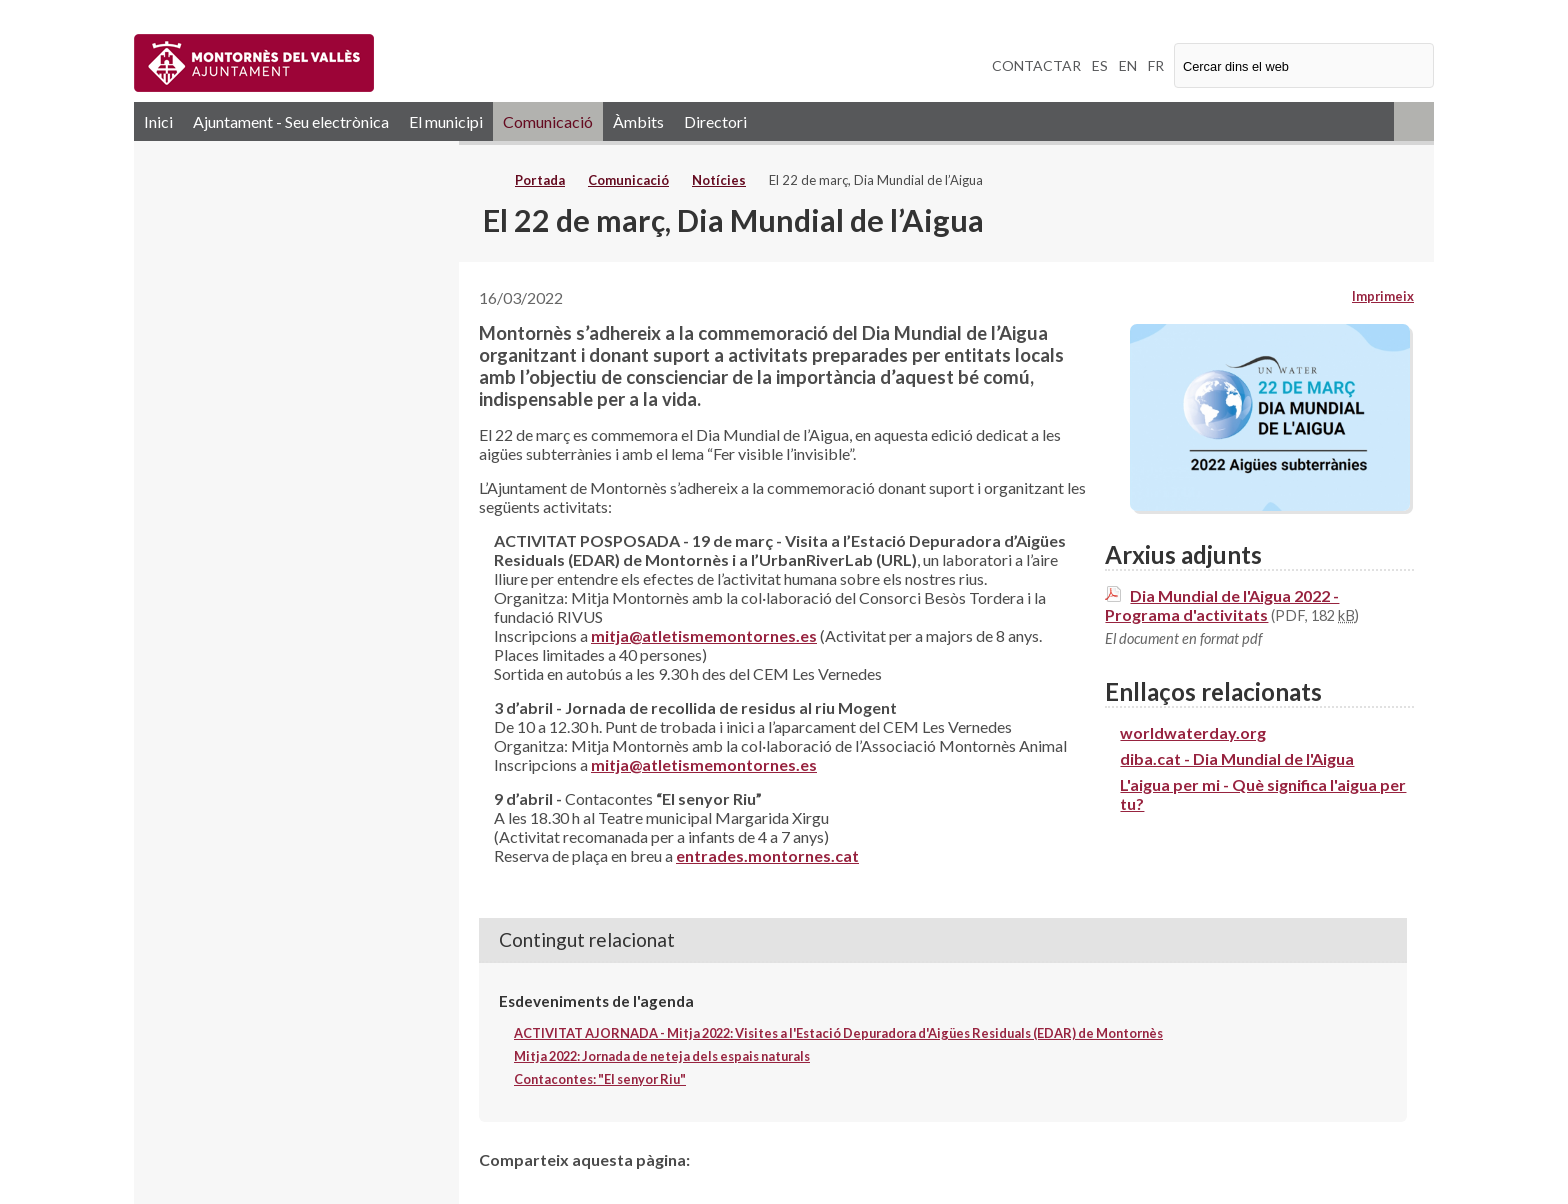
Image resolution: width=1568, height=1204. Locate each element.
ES (1100, 65)
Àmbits (638, 121)
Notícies (719, 180)
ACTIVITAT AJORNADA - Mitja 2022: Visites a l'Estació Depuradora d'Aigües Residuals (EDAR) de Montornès (838, 1033)
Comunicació (548, 121)
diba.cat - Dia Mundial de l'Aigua (1237, 758)
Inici (158, 121)
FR (1156, 65)
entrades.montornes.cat (767, 855)
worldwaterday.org (1193, 732)
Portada (540, 180)
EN (1128, 65)
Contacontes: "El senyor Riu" (600, 1079)
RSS (1414, 121)
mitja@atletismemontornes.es (704, 635)
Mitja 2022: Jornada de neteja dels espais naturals (662, 1056)
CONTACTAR (1036, 65)
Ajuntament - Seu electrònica (291, 121)
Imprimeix (1383, 296)
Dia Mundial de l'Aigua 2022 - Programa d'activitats (1222, 605)
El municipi (446, 121)
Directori (715, 121)
